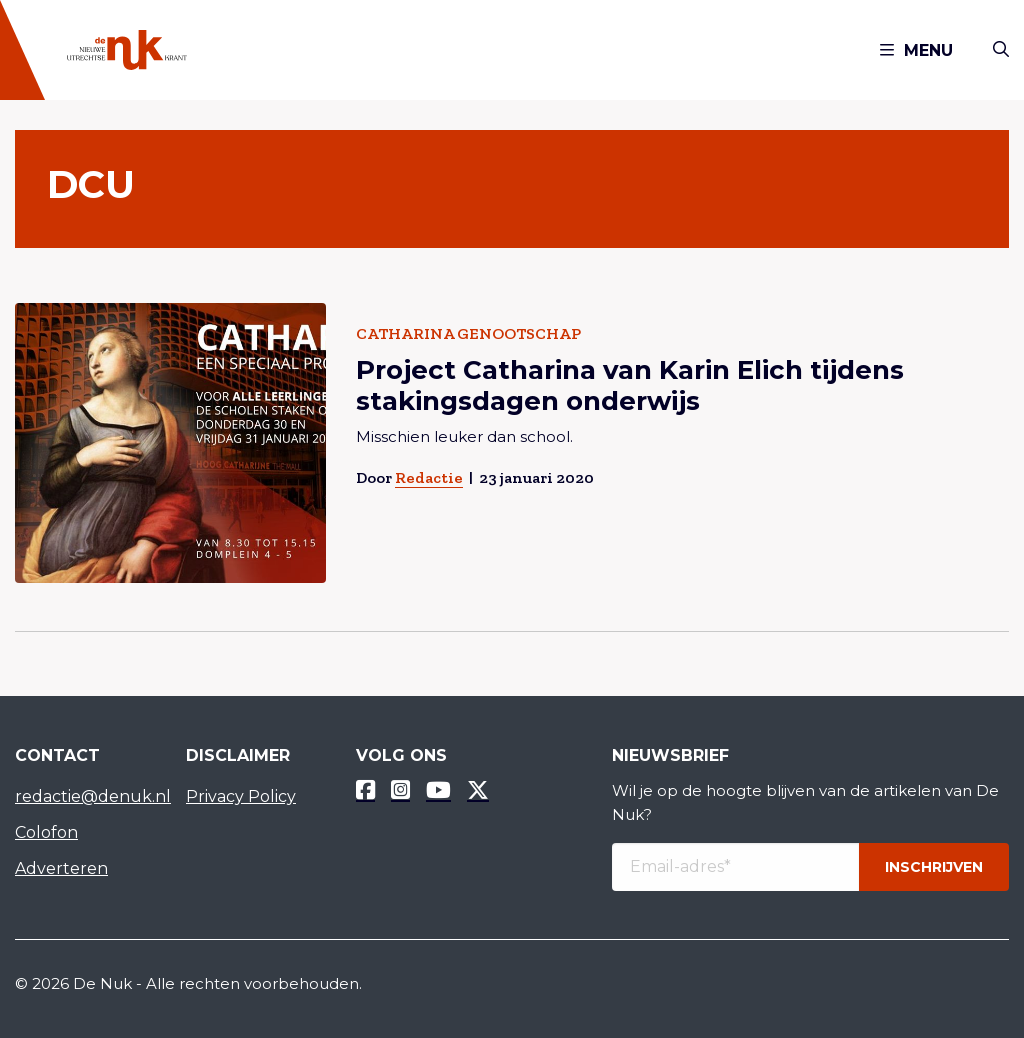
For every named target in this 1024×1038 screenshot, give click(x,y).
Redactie (429, 477)
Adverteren (61, 868)
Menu (916, 50)
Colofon (46, 832)
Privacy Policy (241, 796)
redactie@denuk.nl (85, 796)
